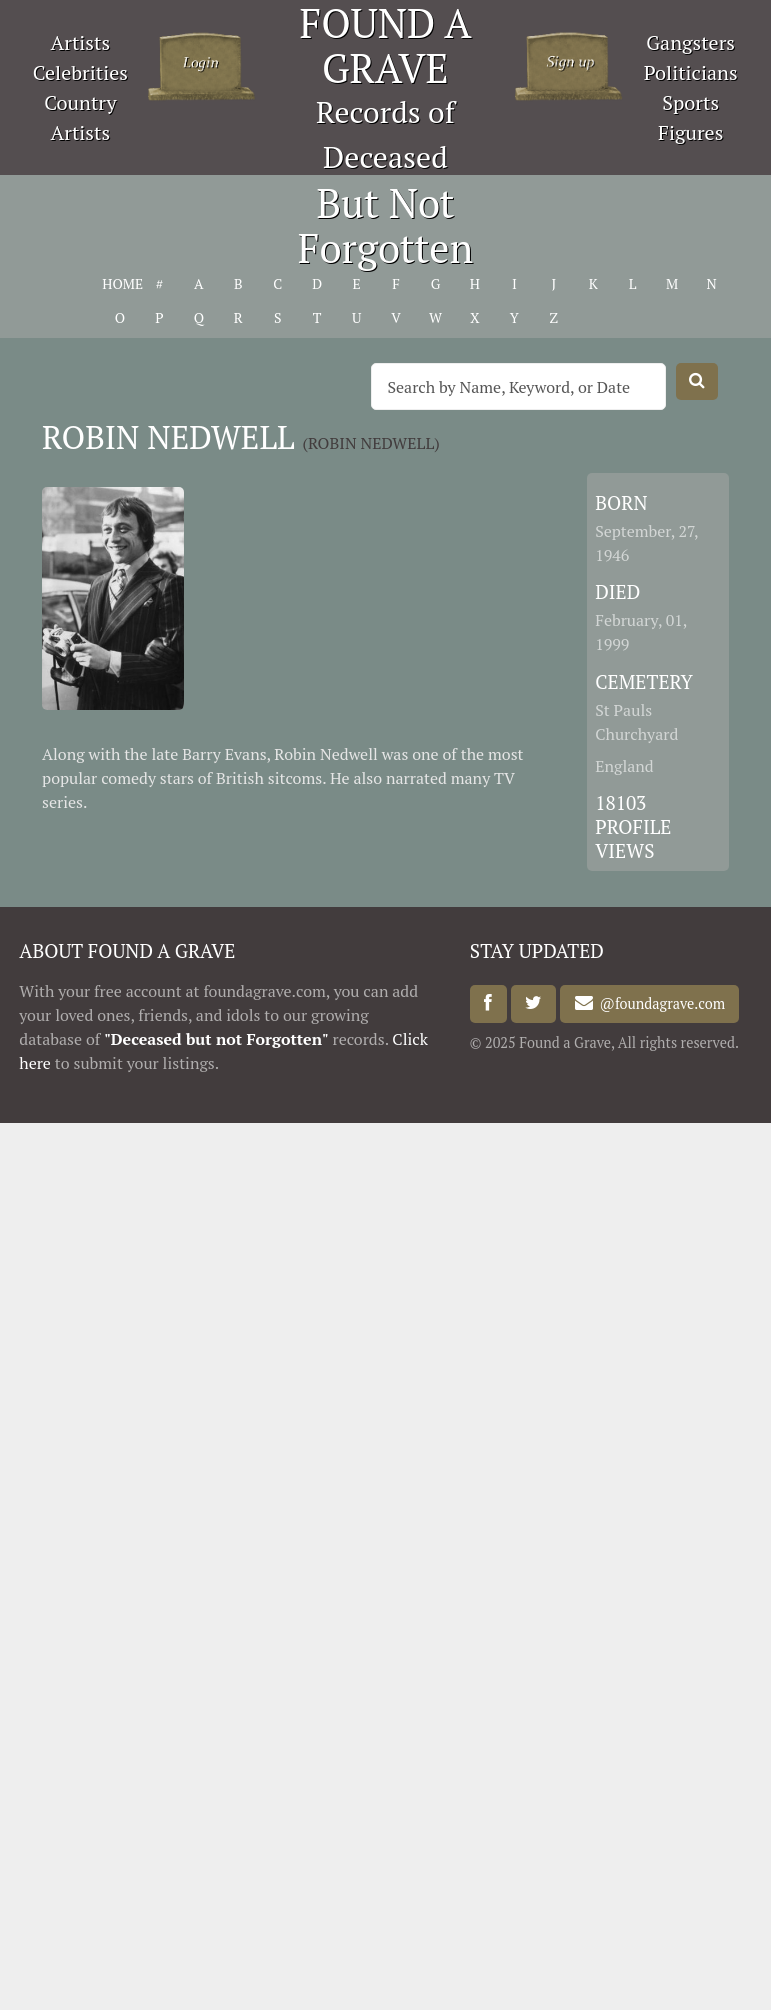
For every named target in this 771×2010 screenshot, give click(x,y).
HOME (119, 283)
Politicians (691, 72)
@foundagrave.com (659, 1003)
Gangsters (690, 42)
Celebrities (80, 72)
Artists (81, 42)
